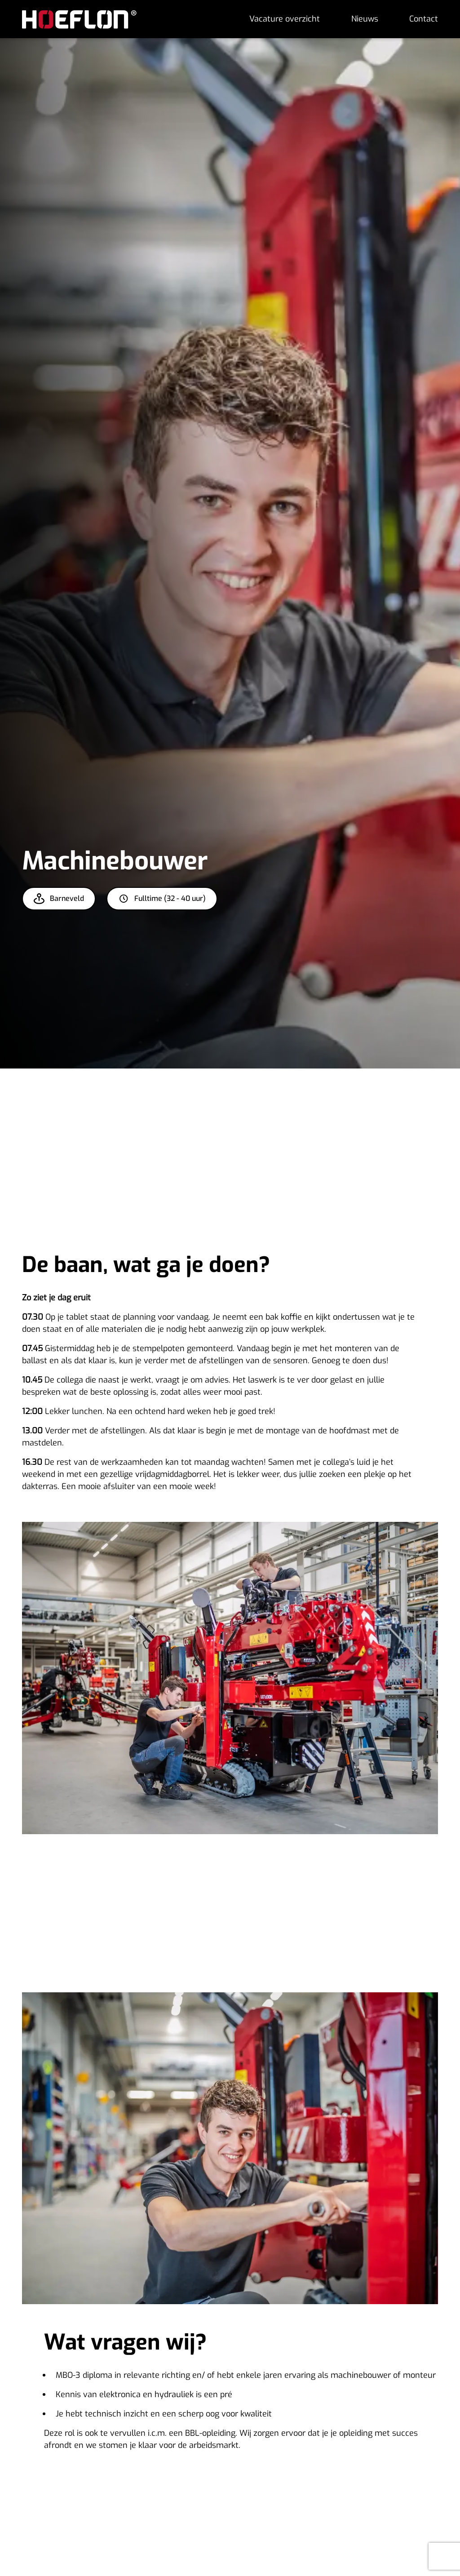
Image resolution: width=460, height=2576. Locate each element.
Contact (423, 18)
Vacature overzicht (284, 18)
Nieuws (364, 18)
